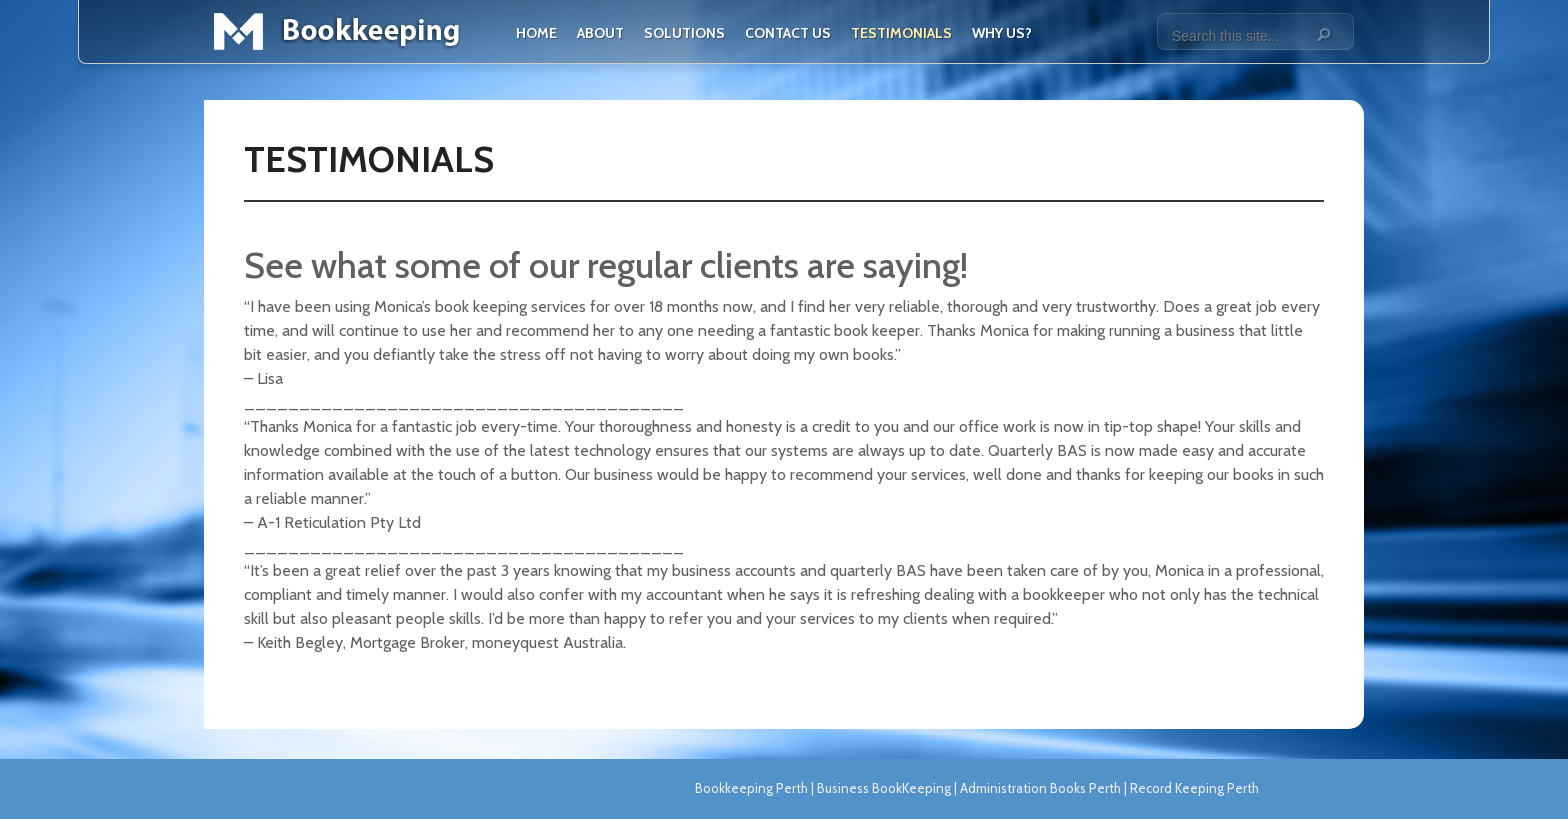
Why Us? (1002, 33)
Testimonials (901, 33)
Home (536, 33)
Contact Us (788, 33)
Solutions (684, 33)
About (600, 33)
